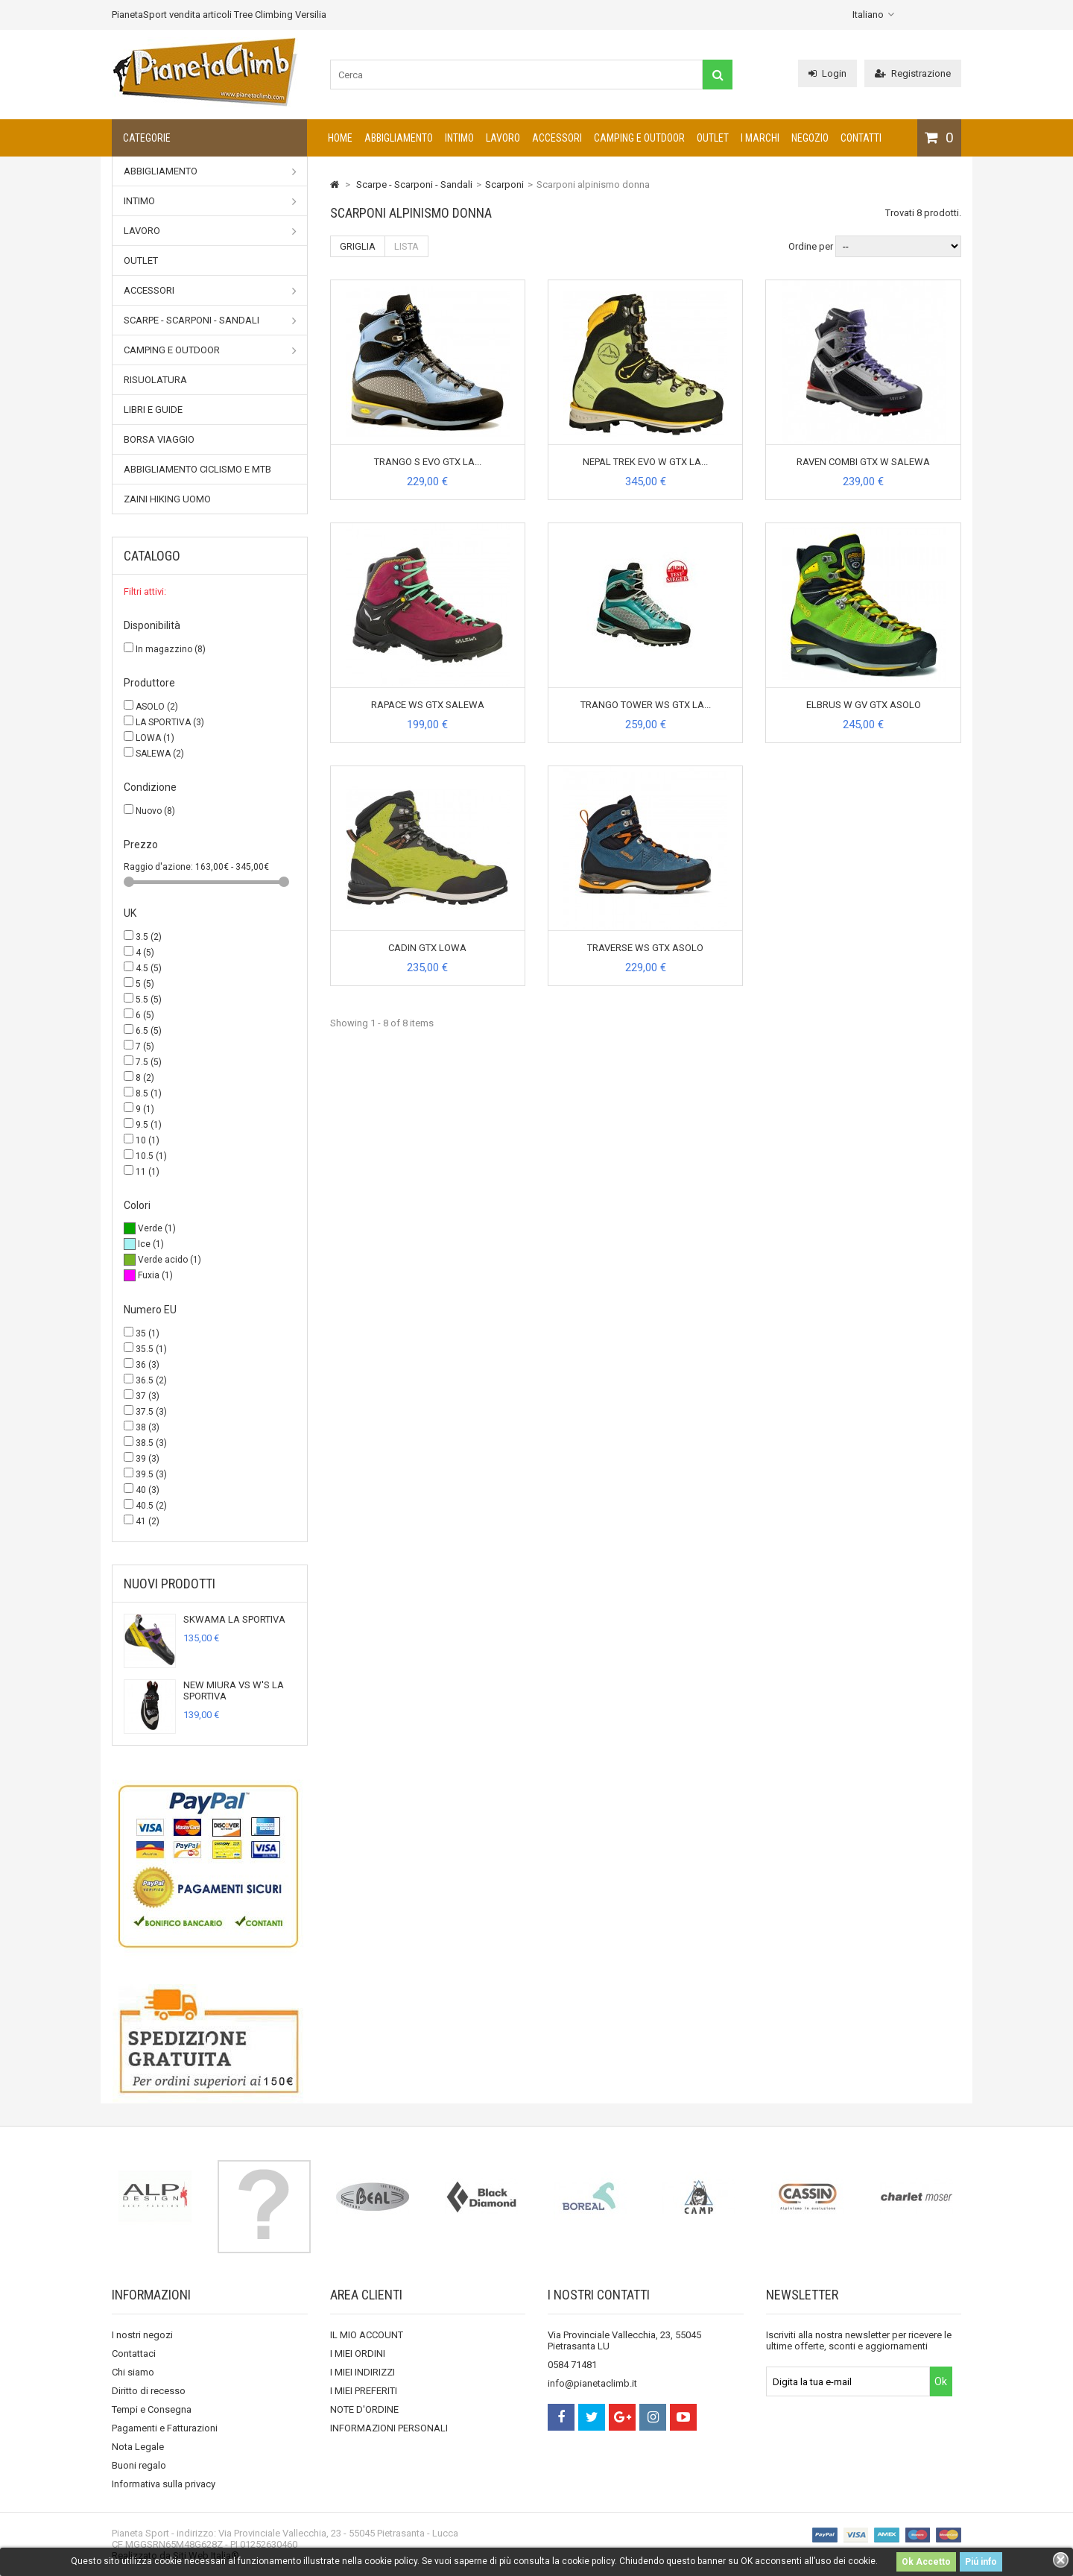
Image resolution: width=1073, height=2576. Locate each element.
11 (147, 1172)
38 (147, 1427)
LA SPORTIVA (170, 722)
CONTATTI (861, 138)
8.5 (149, 1093)
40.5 (151, 1505)
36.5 (151, 1380)
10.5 (151, 1156)
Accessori (557, 138)
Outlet (713, 138)
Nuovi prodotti (169, 1583)
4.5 (149, 968)
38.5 (151, 1443)
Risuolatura (155, 379)
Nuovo (155, 811)
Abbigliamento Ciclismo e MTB (197, 469)
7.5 (149, 1062)
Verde (157, 1228)
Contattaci (134, 2353)
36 (147, 1365)
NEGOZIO (810, 138)
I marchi (760, 138)
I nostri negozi (142, 2334)
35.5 (151, 1349)
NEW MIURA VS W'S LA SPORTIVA (233, 1690)
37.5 (151, 1412)
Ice (151, 1244)
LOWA (155, 738)
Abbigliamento (398, 138)
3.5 (149, 937)
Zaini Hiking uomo (167, 499)
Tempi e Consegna (152, 2409)
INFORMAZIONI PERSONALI (389, 2428)
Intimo (459, 138)
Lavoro (503, 138)
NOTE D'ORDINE (364, 2409)
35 (147, 1333)
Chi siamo (133, 2372)
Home (340, 138)
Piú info (981, 2562)
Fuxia (155, 1275)
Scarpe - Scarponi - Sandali (210, 320)
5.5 (149, 999)
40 (147, 1490)
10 (147, 1140)
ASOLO (157, 706)
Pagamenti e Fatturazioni (165, 2428)
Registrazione (913, 73)
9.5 (149, 1125)
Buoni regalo (139, 2465)
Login (827, 73)
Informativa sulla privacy (163, 2484)
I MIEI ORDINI (357, 2353)
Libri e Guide (153, 409)
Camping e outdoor (639, 138)
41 (147, 1521)
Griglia (358, 246)
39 (147, 1458)
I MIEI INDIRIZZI (362, 2372)
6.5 (149, 1031)
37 (147, 1396)
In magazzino (171, 649)
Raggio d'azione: (159, 867)
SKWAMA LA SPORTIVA (234, 1619)
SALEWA (160, 753)
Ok (940, 2381)
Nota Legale (138, 2446)
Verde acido (169, 1259)
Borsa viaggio (159, 439)
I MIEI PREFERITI (363, 2390)
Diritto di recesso (149, 2390)
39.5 (151, 1474)
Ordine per (810, 246)
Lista (406, 246)
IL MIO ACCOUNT (366, 2334)
